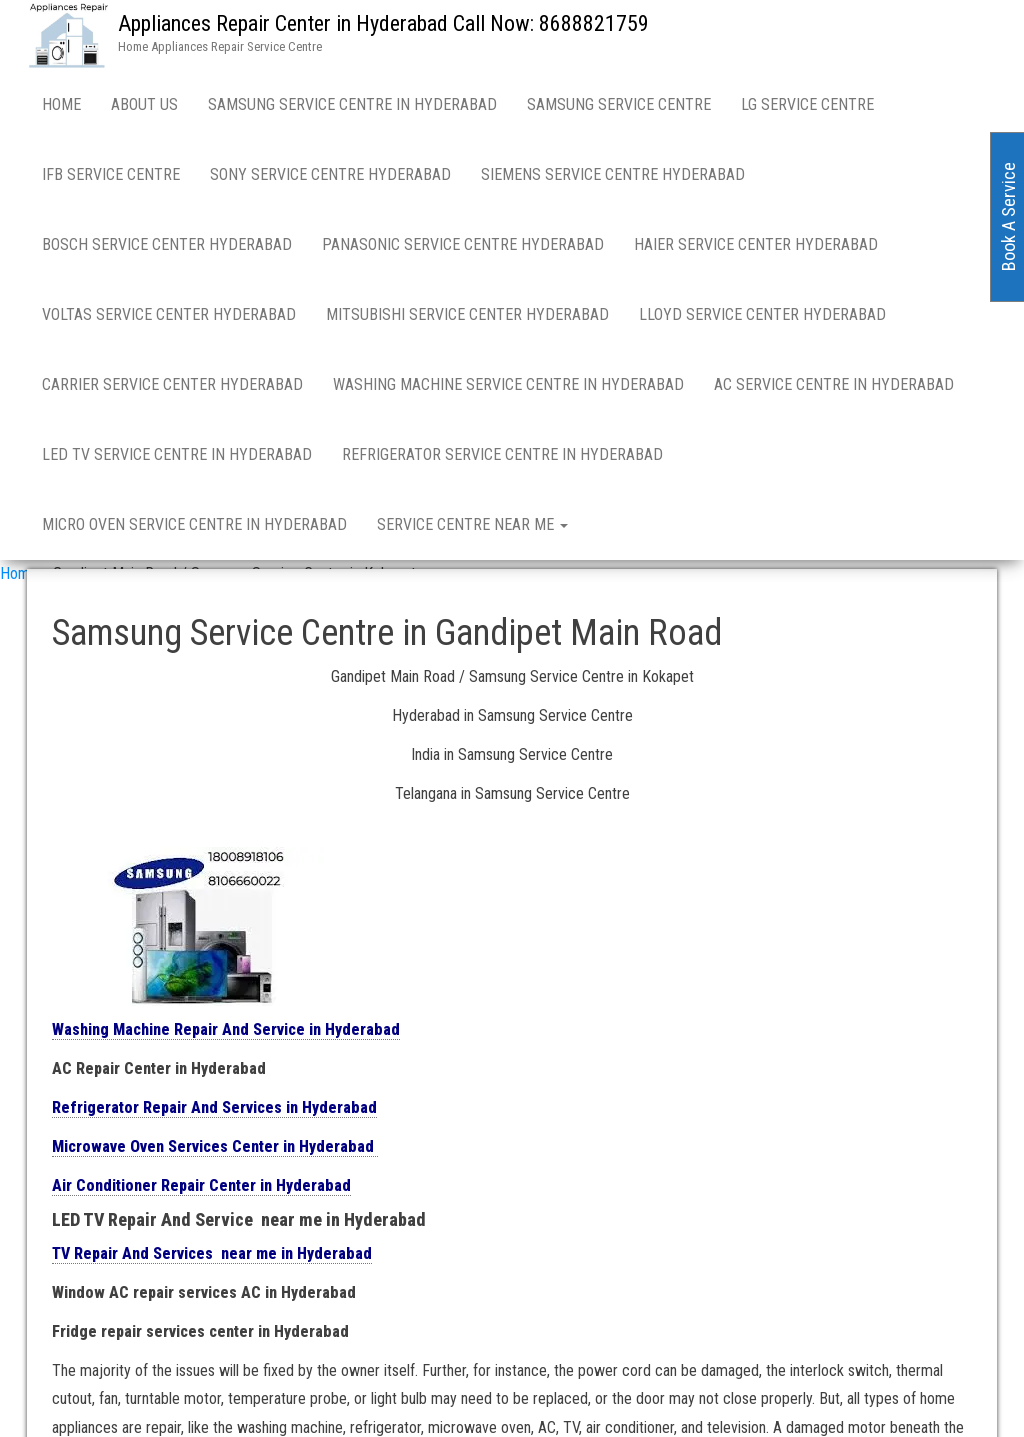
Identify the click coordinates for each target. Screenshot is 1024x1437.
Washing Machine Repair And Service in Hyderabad (226, 1029)
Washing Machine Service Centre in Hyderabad (508, 384)
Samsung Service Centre (619, 104)
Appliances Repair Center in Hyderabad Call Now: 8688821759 (383, 23)
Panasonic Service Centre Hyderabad (463, 244)
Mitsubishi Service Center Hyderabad (467, 314)
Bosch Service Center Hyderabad (167, 244)
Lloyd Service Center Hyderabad (762, 314)
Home (61, 104)
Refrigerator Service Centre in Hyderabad (502, 454)
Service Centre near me (472, 524)
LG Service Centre (807, 104)
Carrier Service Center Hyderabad (172, 384)
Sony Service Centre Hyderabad (330, 174)
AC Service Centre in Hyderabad (834, 384)
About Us (144, 104)
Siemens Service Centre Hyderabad (613, 174)
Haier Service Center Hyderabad (756, 244)
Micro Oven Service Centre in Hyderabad (194, 524)
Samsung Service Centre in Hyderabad (352, 104)
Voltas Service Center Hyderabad (169, 314)
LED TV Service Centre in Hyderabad (177, 454)
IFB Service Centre (111, 174)
